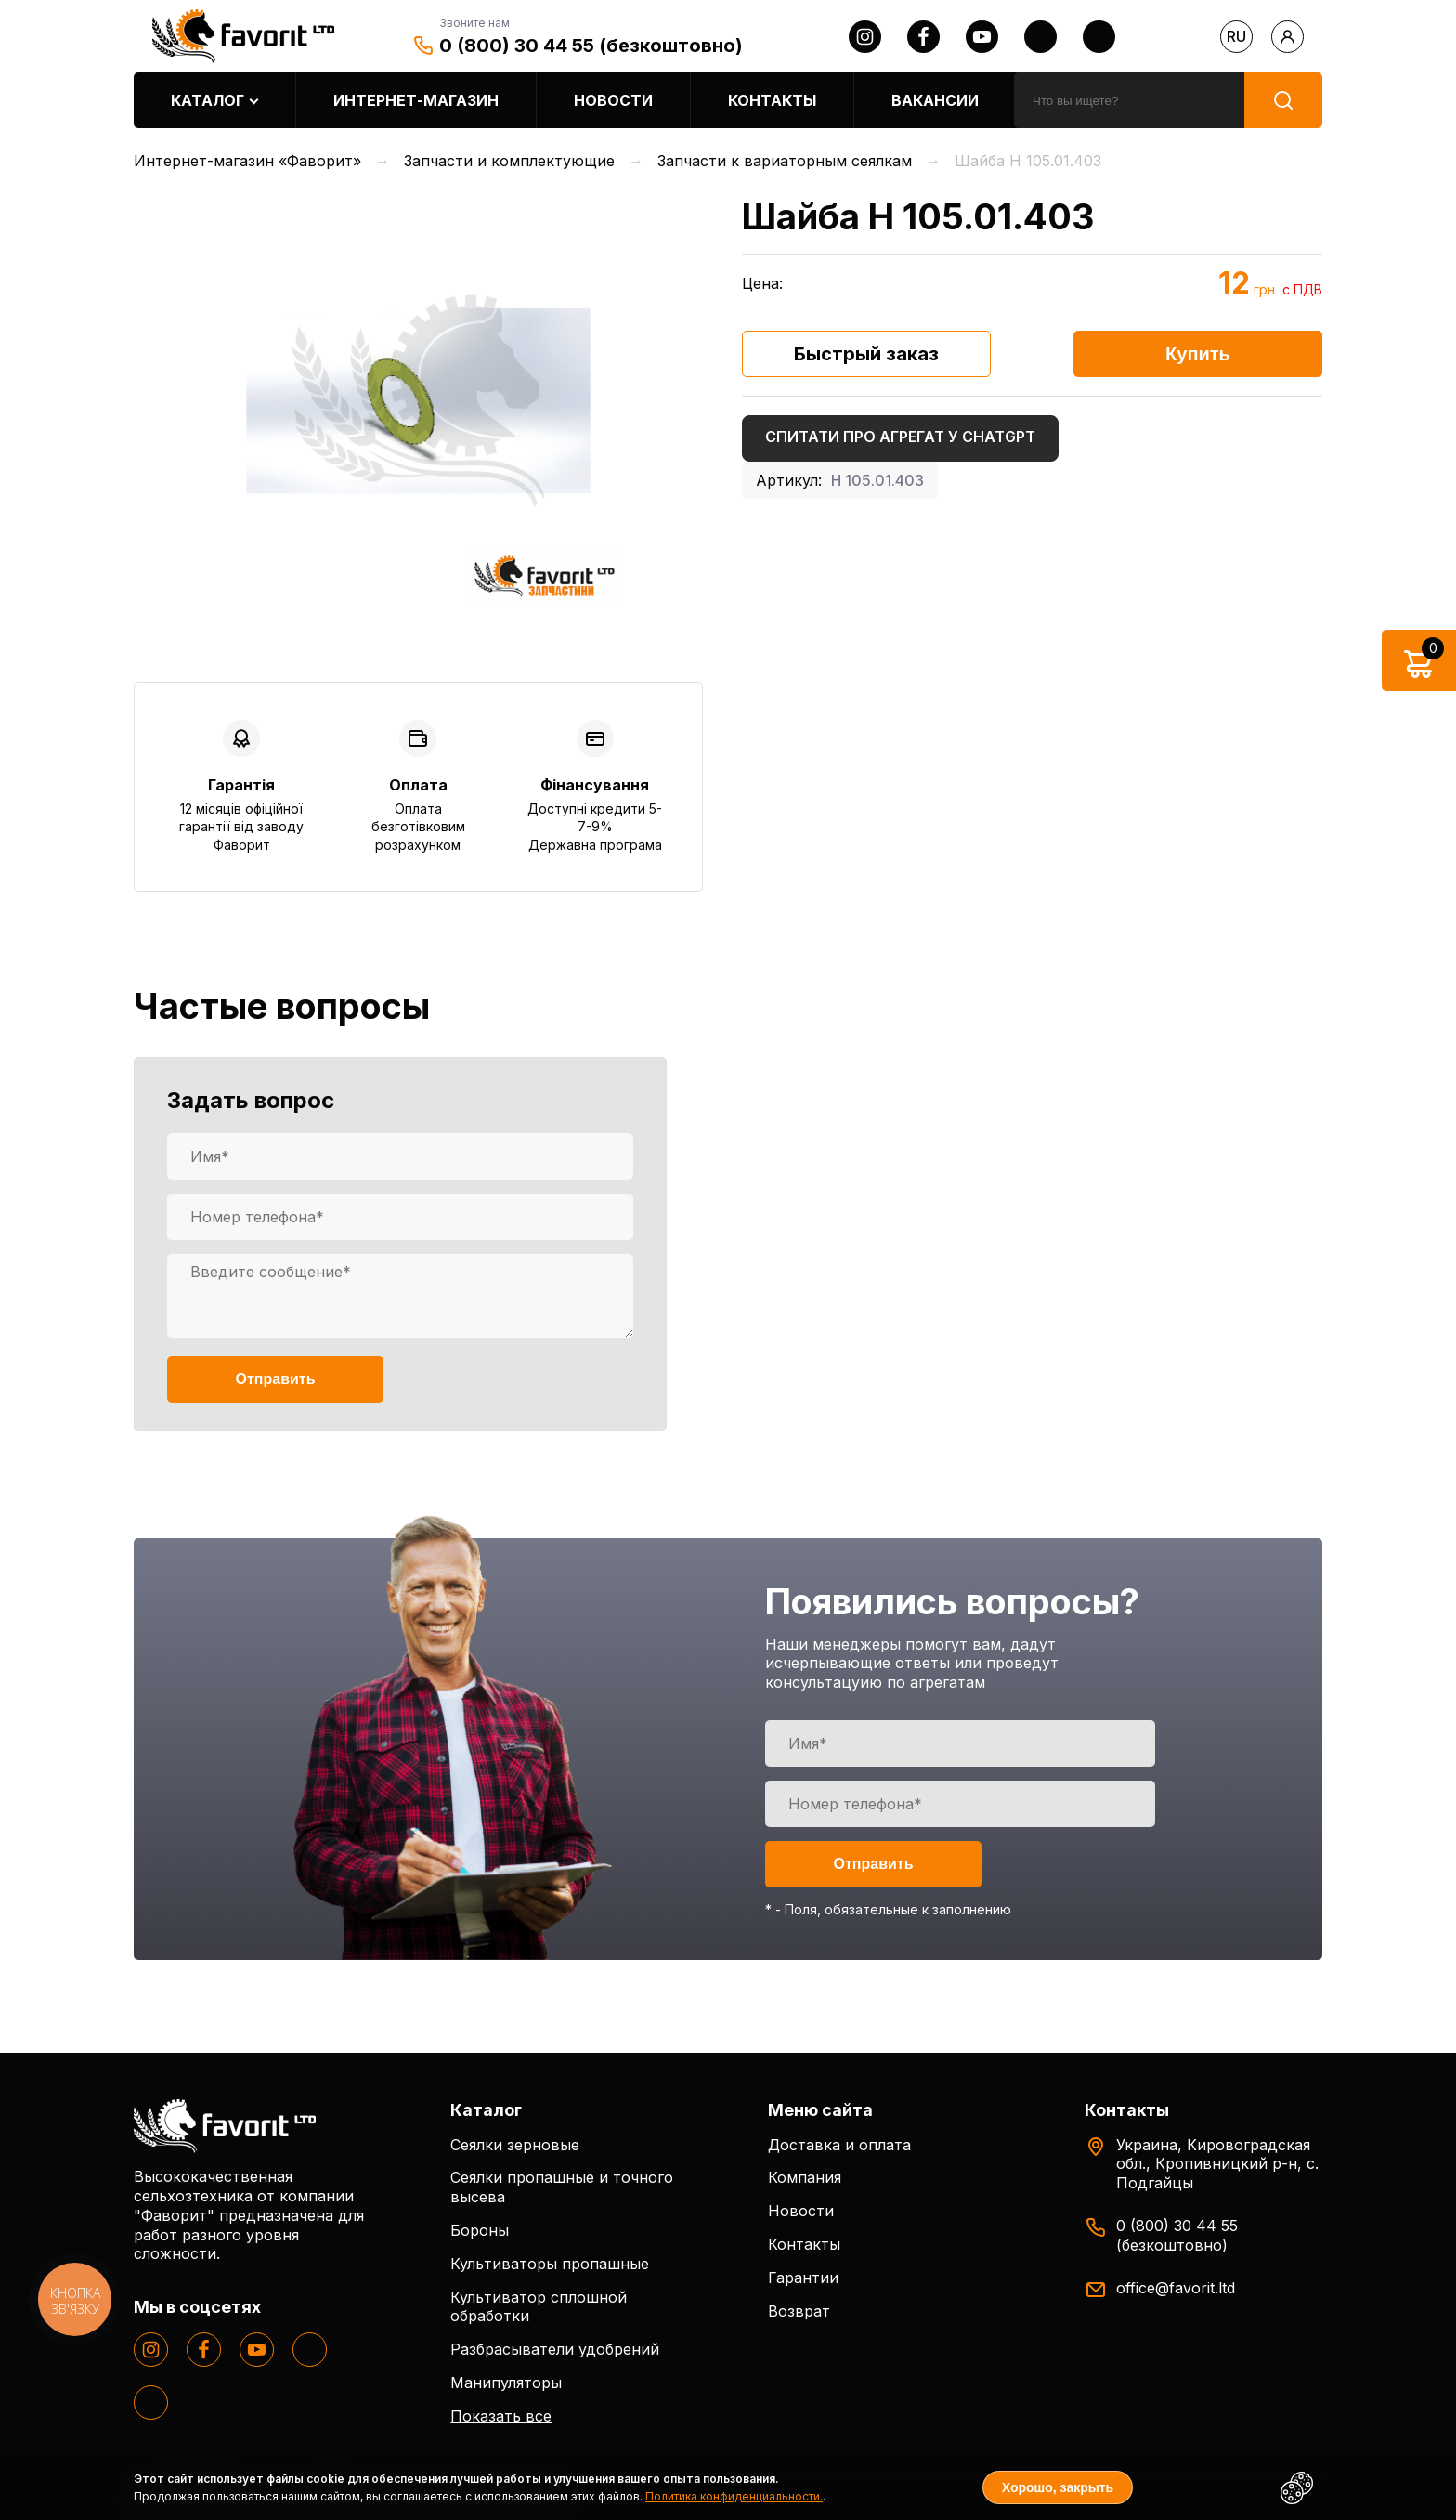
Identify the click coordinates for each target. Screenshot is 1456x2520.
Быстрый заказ (866, 354)
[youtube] (982, 36)
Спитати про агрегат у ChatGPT (900, 436)
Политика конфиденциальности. (734, 2496)
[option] (418, 400)
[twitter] (1040, 36)
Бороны (479, 2230)
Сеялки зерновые (514, 2144)
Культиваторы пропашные (549, 2263)
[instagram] (865, 36)
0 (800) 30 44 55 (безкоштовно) (591, 45)
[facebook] (923, 36)
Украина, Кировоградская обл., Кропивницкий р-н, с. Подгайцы (1217, 2164)
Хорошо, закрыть (1057, 2487)
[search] (1129, 100)
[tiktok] (1099, 36)
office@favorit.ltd (1175, 2287)
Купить (1197, 354)
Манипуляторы (506, 2382)
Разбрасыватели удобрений (554, 2349)
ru (1236, 36)
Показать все (501, 2416)
